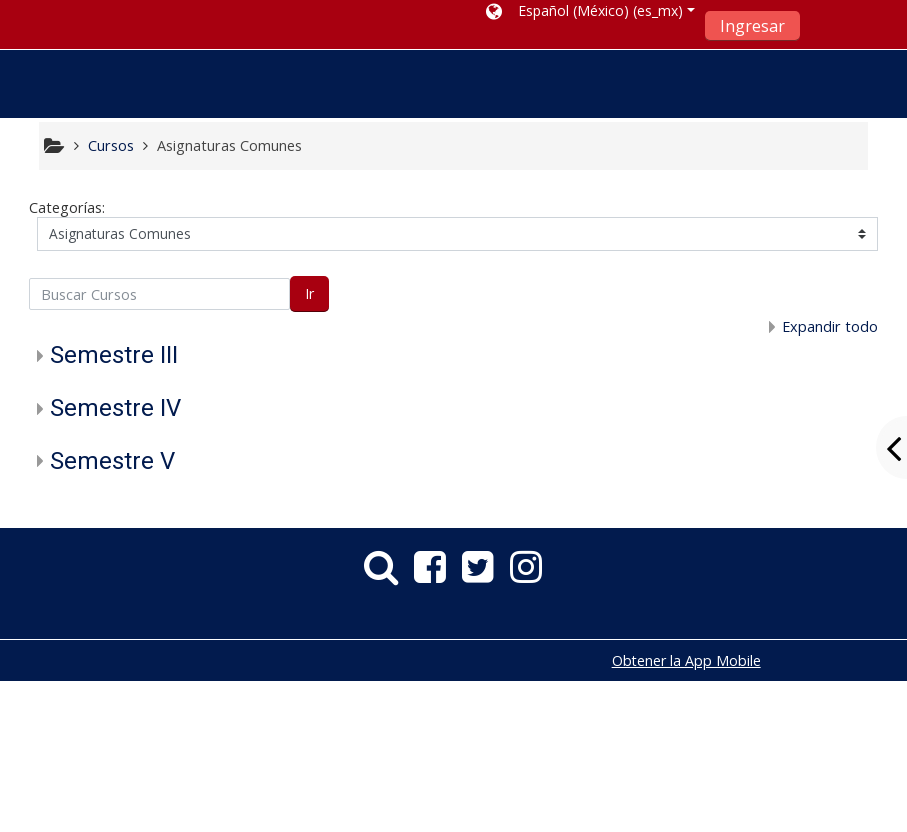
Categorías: (67, 207)
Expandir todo (830, 326)
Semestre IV (115, 408)
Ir (309, 293)
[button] (590, 14)
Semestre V (112, 461)
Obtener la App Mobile (686, 660)
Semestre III (114, 355)
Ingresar (752, 26)
